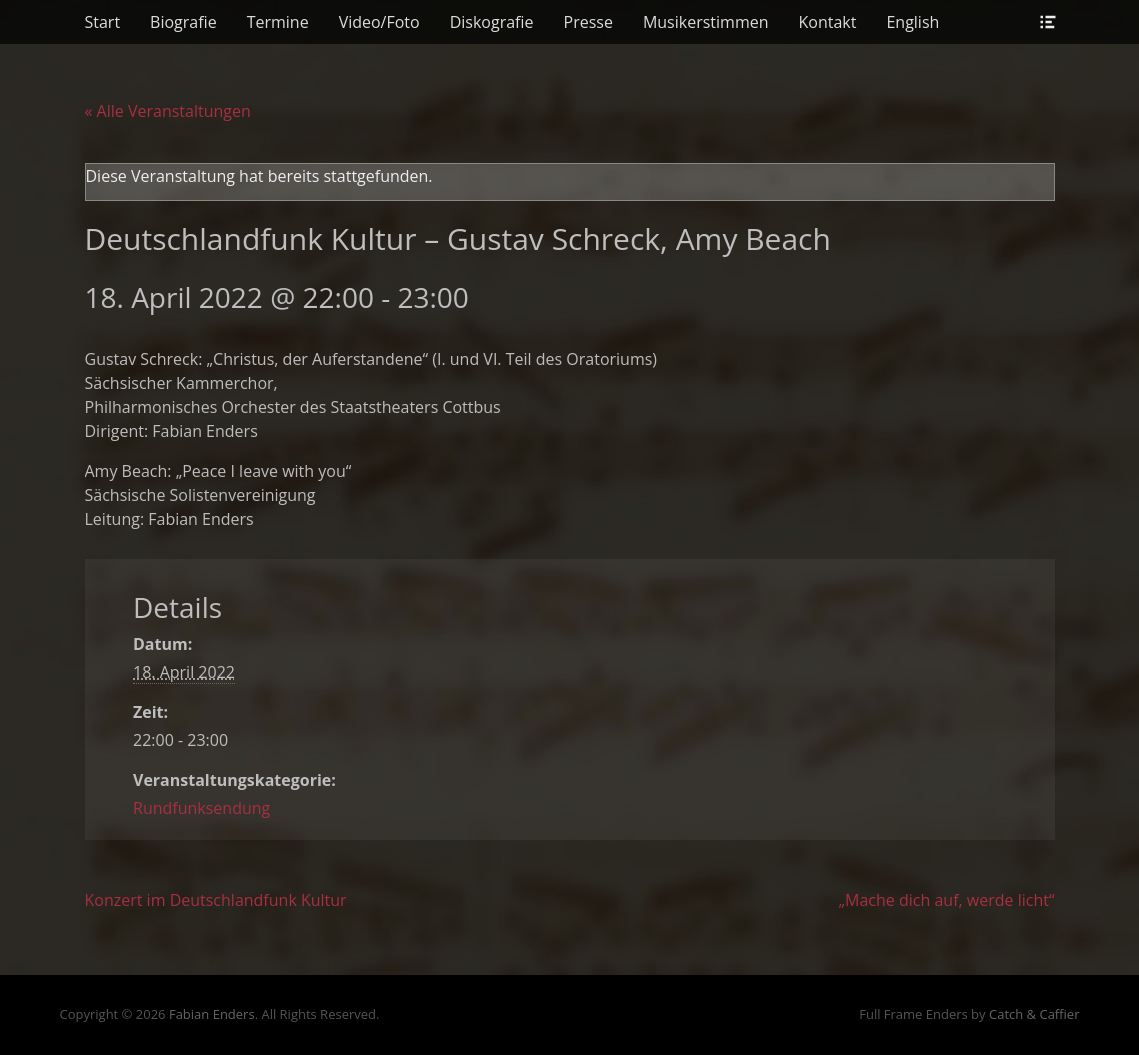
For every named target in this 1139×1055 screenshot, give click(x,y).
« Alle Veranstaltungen (168, 111)
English (912, 22)
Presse (588, 22)
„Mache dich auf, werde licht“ (947, 900)
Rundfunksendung (201, 808)
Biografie (183, 22)
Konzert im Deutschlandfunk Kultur (216, 900)
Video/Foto (379, 22)
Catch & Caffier (1034, 1014)
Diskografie (492, 22)
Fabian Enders (212, 1014)
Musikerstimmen (706, 22)
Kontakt (828, 22)
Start (103, 22)
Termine (278, 22)
